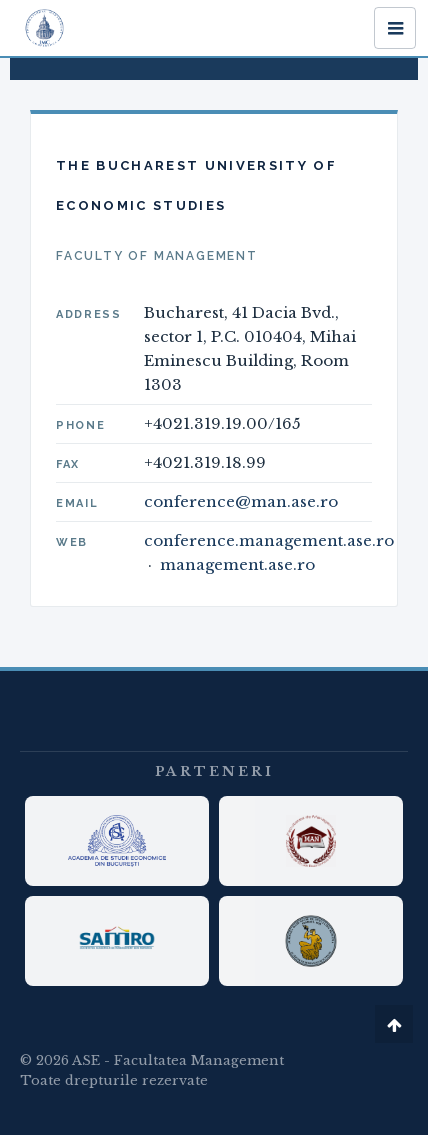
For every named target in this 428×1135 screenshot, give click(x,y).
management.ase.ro (237, 564)
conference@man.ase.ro (241, 501)
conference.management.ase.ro (269, 540)
